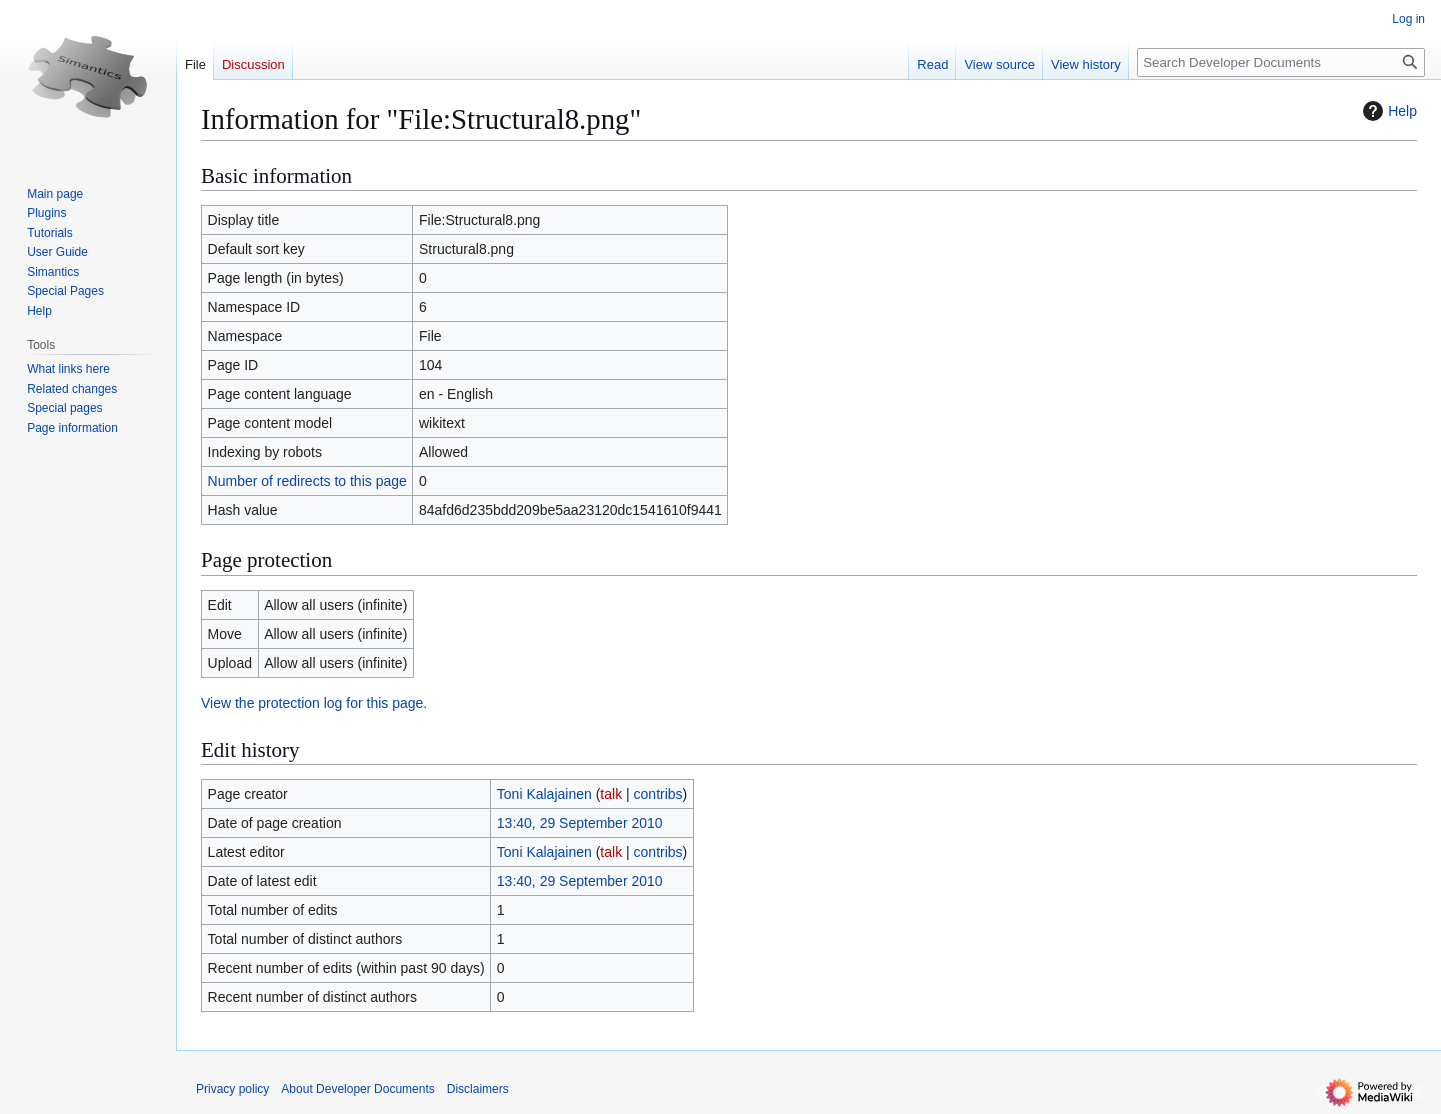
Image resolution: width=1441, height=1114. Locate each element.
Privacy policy (232, 1089)
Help (1387, 111)
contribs (658, 794)
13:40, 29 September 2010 (580, 823)
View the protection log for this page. (314, 703)
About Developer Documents (357, 1089)
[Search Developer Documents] (1281, 62)
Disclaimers (478, 1089)
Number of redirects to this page (307, 481)
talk (611, 794)
